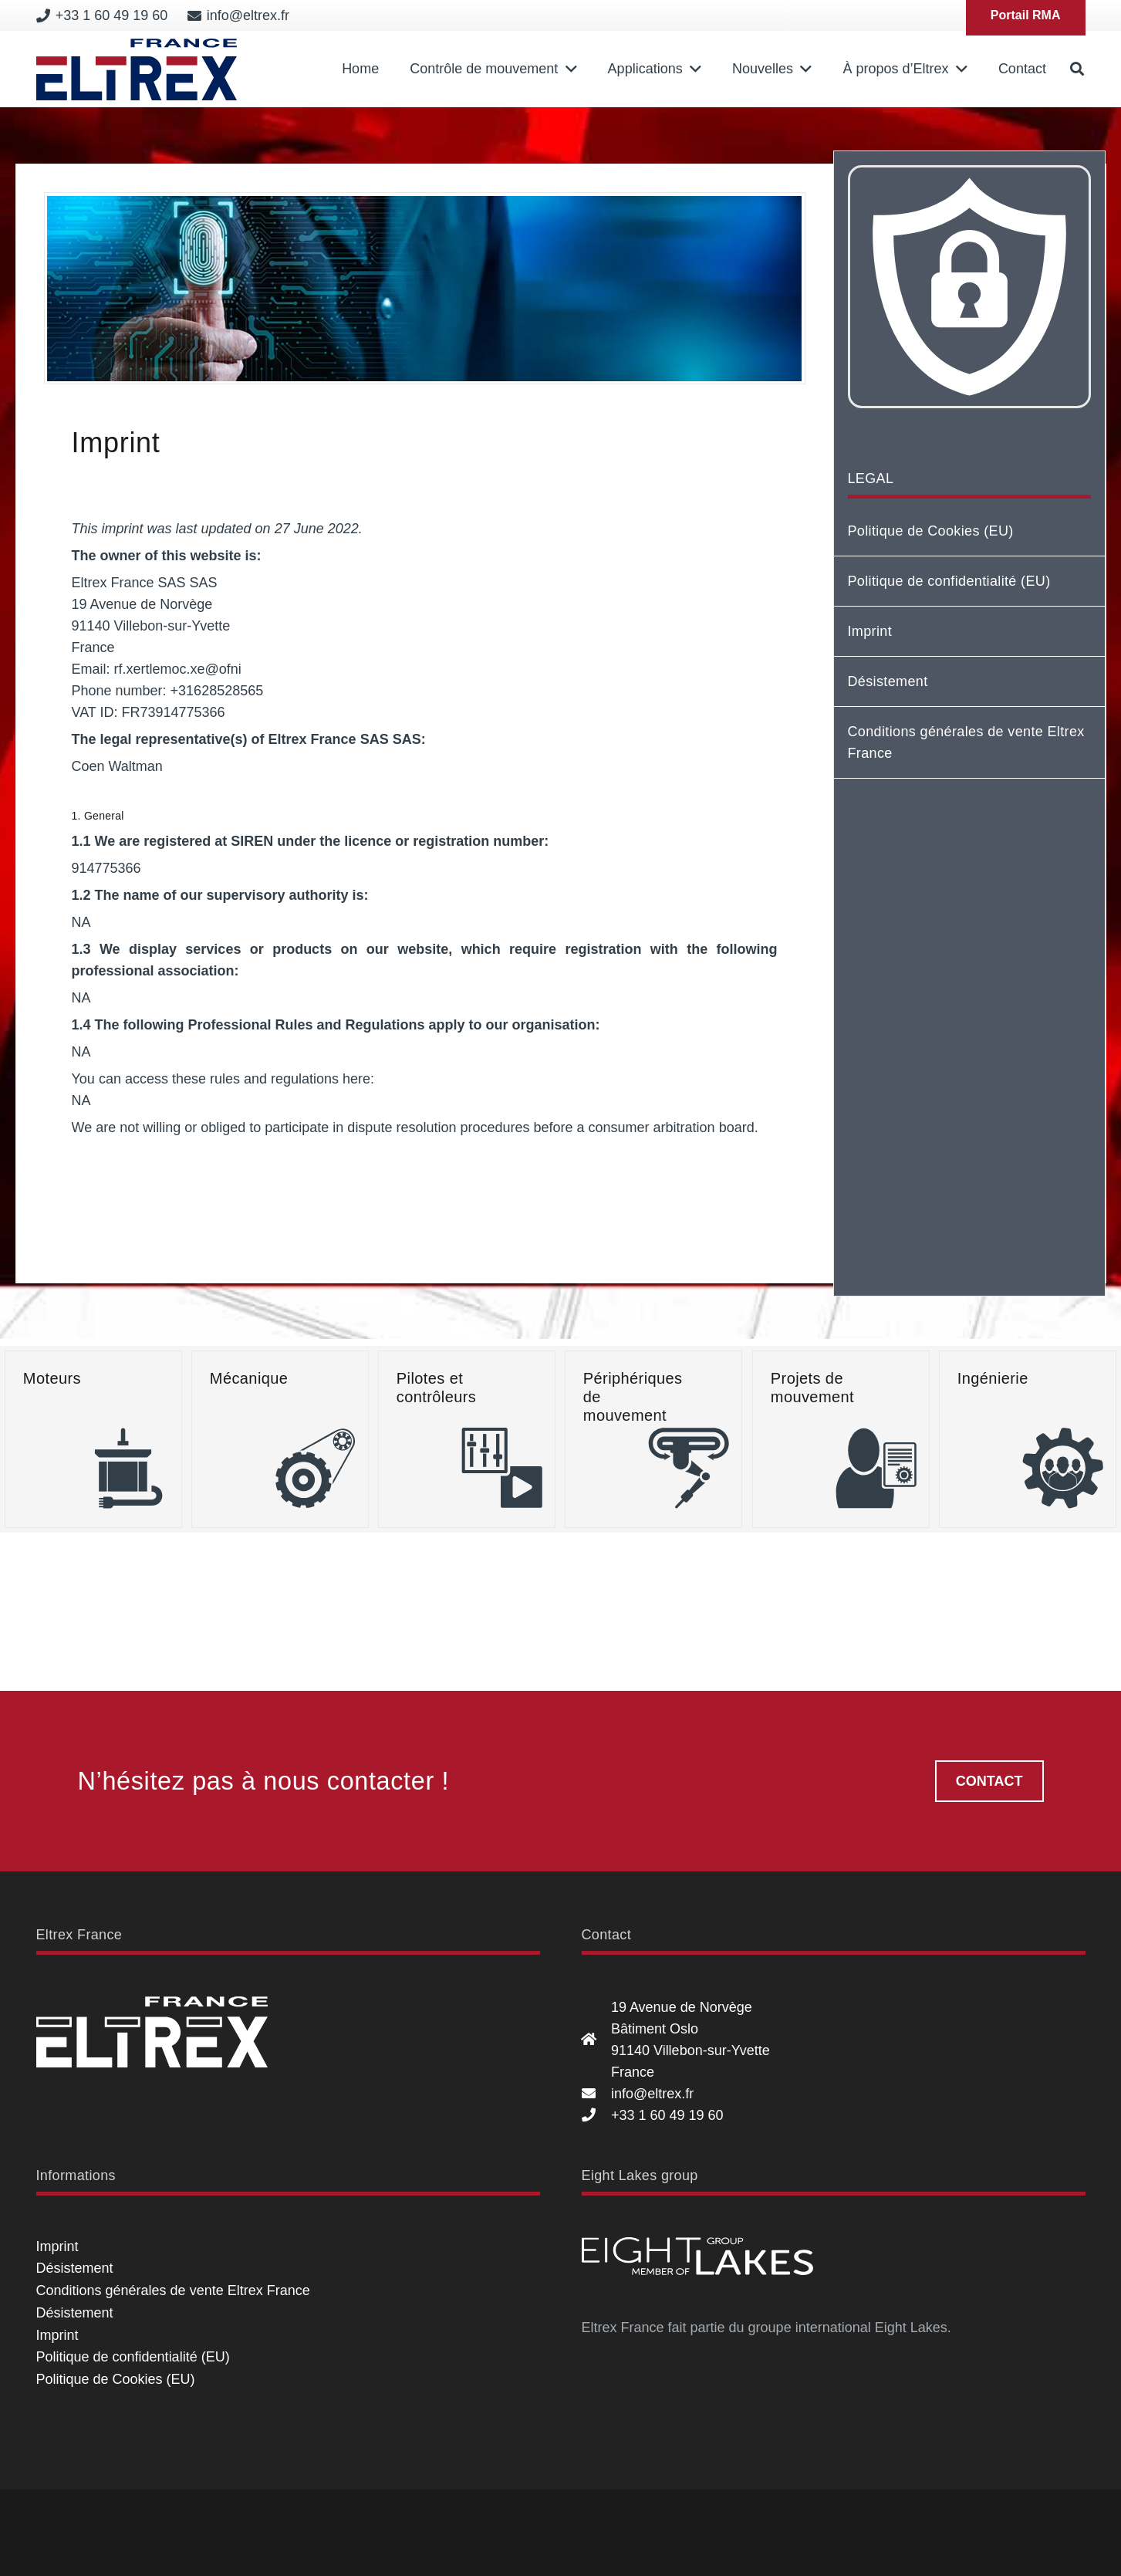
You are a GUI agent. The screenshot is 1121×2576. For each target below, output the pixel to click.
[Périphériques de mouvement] (653, 1439)
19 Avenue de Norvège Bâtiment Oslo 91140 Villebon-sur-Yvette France (690, 2104)
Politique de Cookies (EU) (931, 531)
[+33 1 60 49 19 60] (596, 2180)
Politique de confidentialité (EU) (949, 581)
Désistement (888, 681)
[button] (567, 69)
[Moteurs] (93, 1439)
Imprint (870, 631)
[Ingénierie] (1027, 1439)
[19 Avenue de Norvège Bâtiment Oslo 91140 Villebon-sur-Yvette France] (596, 2104)
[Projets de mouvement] (841, 1439)
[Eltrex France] (136, 69)
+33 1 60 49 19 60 (667, 2180)
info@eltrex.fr (652, 2158)
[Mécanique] (280, 1439)
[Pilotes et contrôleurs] (466, 1439)
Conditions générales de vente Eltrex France (173, 2355)
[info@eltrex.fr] (596, 2158)
